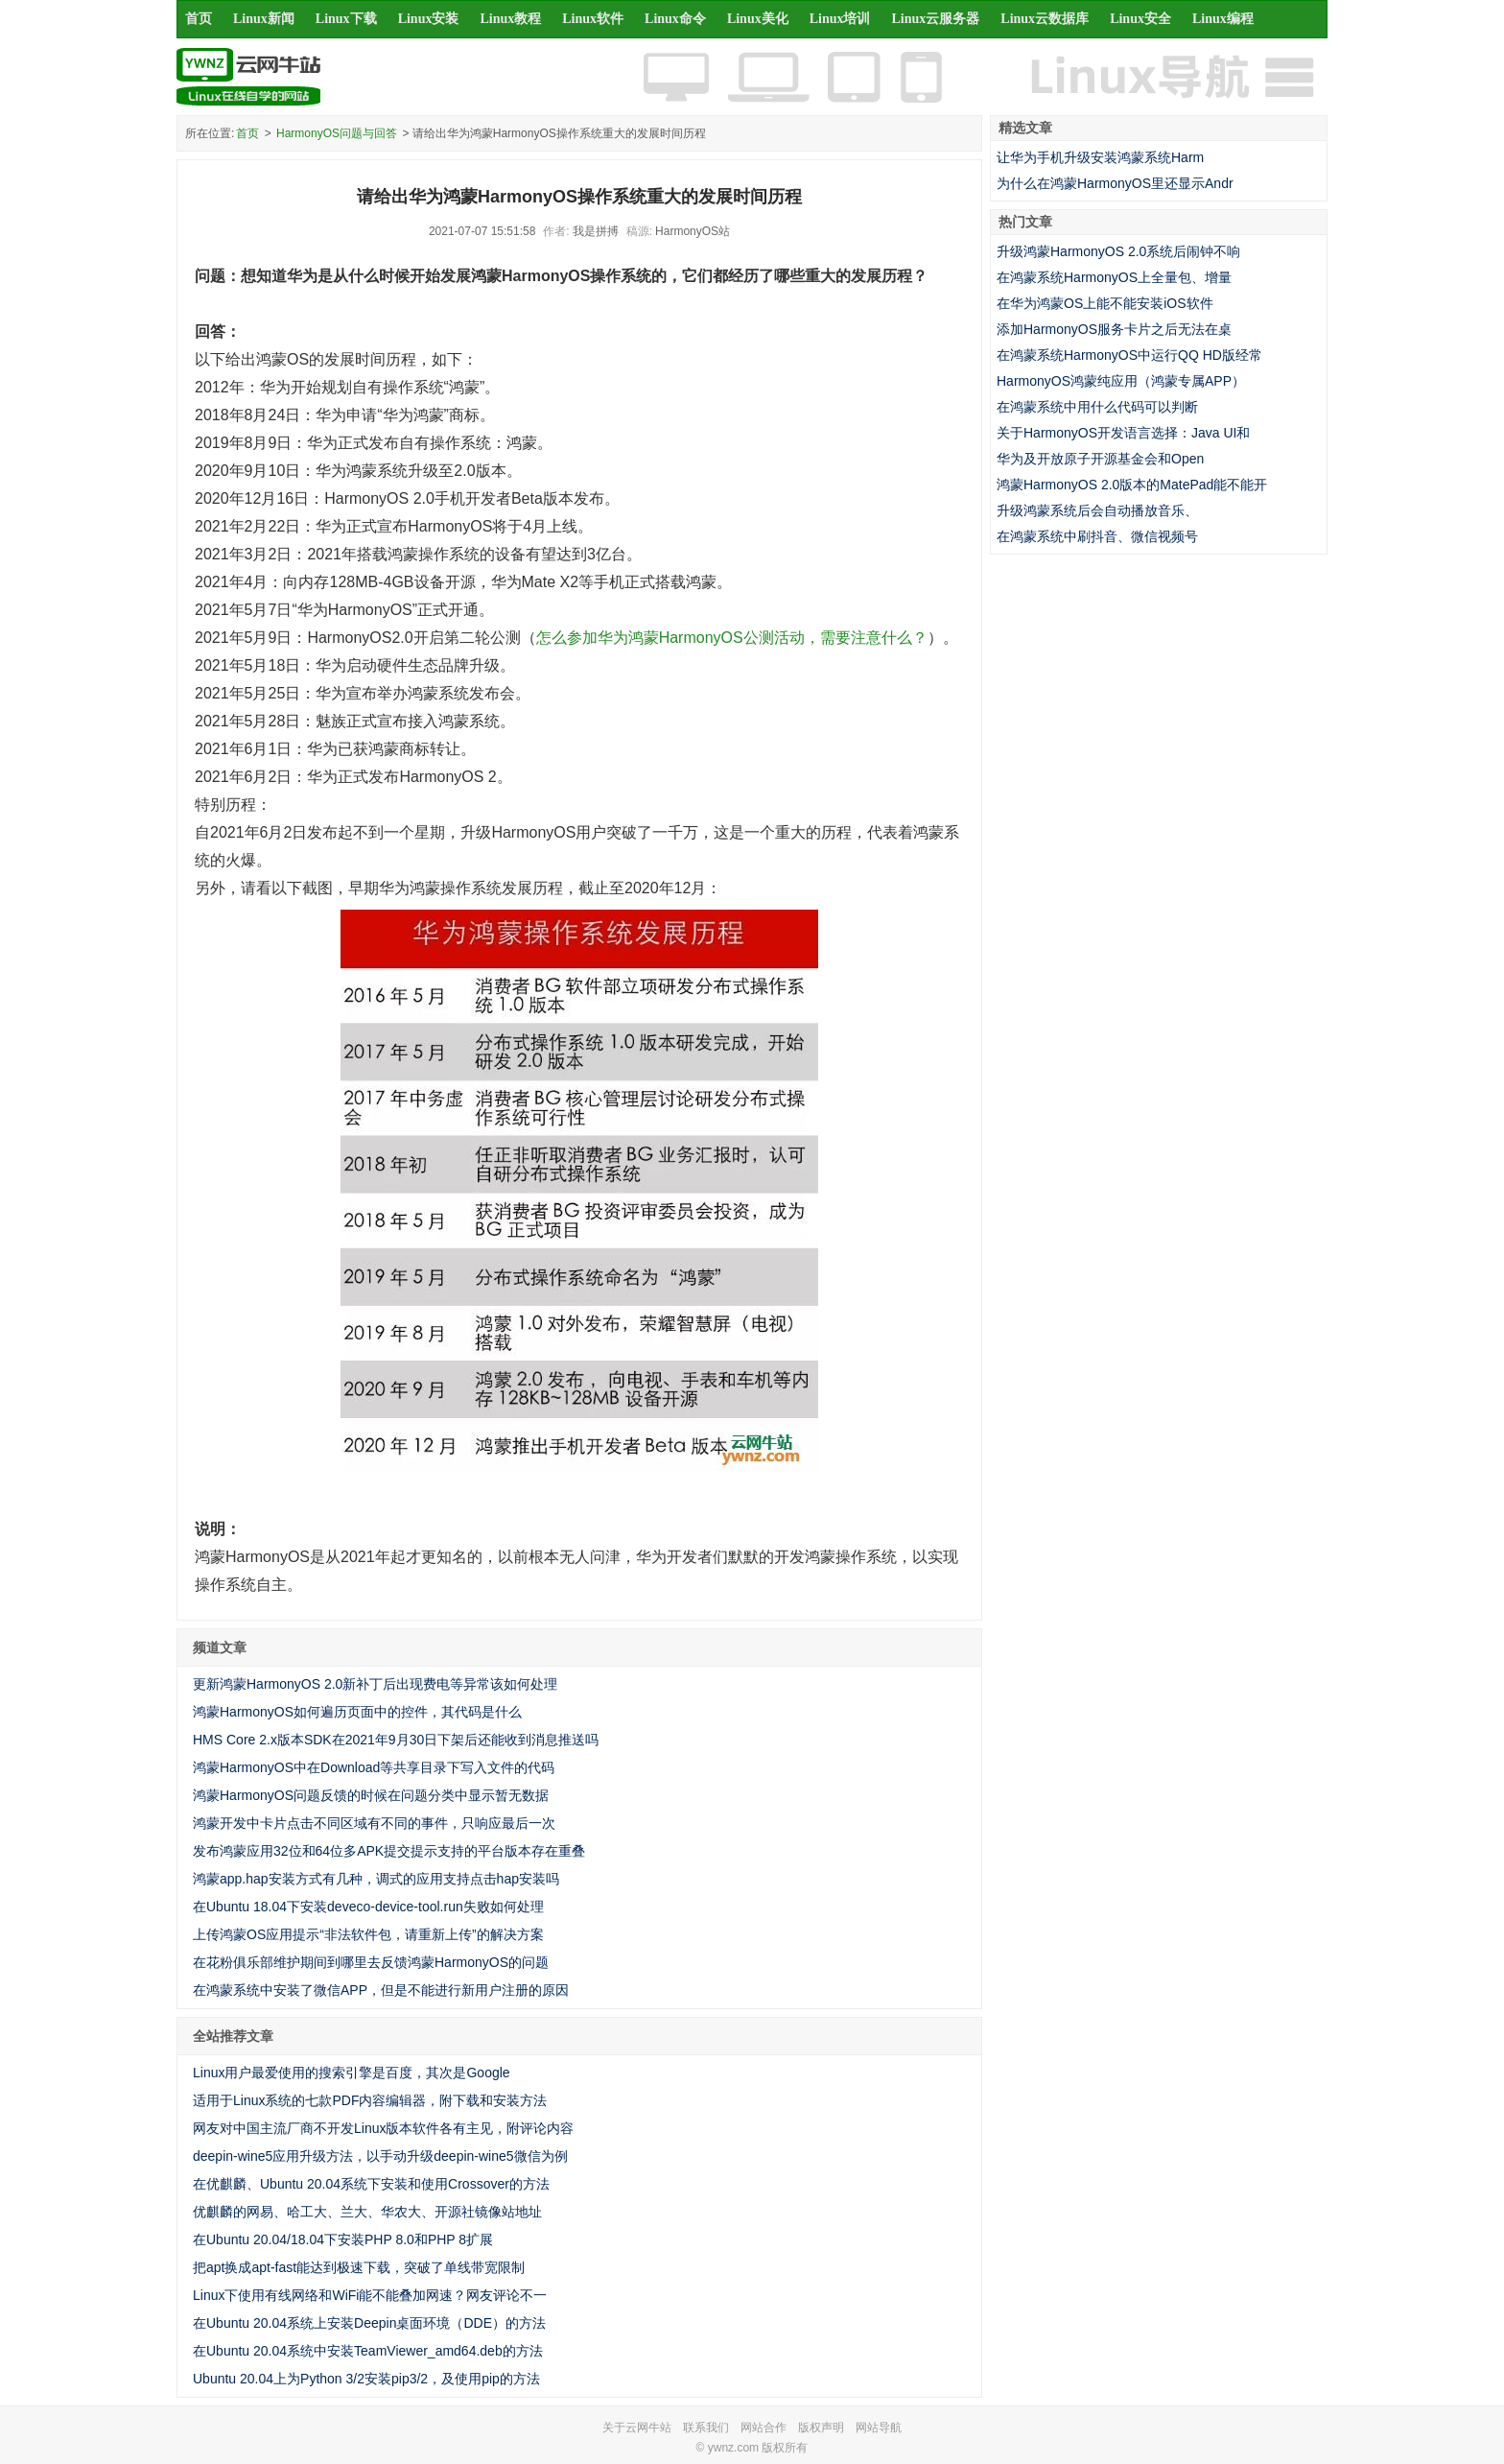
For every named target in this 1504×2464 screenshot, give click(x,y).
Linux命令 (675, 19)
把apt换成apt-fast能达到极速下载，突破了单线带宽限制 (359, 2267)
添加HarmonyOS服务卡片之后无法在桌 (1114, 329)
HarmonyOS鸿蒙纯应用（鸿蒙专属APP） (1121, 381)
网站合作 (763, 2427)
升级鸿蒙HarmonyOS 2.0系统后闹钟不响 (1118, 251)
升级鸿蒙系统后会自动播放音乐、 (1097, 510)
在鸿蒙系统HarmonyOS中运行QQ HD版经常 (1129, 355)
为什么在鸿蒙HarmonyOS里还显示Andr (1115, 183)
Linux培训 (840, 19)
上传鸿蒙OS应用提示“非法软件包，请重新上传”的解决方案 (368, 1934)
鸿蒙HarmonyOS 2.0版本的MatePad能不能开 (1132, 484)
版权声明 (821, 2427)
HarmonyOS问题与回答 (336, 133)
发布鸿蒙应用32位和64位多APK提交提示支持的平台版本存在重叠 (389, 1851)
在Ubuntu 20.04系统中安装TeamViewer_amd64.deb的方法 (368, 2350)
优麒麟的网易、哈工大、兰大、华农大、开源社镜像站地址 (367, 2211)
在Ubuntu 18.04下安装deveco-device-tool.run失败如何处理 (368, 1906)
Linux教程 (510, 19)
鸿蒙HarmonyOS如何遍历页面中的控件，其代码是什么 (357, 1711)
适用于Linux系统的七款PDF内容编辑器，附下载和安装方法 (370, 2100)
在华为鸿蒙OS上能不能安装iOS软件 (1105, 303)
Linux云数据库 (1044, 19)
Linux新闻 (263, 19)
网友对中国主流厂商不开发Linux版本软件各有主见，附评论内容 (383, 2128)
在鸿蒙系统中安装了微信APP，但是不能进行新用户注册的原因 (381, 1990)
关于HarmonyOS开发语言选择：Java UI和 (1123, 432)
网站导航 (879, 2427)
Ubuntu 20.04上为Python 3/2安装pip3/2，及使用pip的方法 (366, 2378)
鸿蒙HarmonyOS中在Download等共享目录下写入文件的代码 (373, 1767)
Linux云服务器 (936, 19)
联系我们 (706, 2427)
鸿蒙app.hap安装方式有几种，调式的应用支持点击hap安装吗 (376, 1878)
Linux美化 (757, 19)
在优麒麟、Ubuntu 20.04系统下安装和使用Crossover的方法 (371, 2184)
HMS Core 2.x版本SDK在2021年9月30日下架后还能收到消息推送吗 (396, 1739)
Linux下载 (346, 19)
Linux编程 (1223, 19)
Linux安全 (1140, 19)
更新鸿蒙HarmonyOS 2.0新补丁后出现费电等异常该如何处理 (375, 1684)
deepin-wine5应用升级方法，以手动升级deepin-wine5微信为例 (380, 2156)
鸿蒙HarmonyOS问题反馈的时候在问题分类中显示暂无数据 (371, 1795)
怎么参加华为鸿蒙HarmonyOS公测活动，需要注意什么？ (732, 637)
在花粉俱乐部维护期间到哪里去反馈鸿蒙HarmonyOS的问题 (371, 1962)
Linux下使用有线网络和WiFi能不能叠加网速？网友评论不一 (370, 2295)
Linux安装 (428, 19)
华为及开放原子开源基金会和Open (1100, 458)
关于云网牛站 (636, 2427)
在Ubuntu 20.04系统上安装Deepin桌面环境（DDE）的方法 (369, 2323)
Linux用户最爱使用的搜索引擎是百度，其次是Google (351, 2072)
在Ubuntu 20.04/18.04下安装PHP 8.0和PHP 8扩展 (343, 2239)
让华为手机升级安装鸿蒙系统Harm (1100, 157)
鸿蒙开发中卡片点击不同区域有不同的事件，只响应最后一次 (374, 1823)
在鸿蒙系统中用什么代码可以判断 (1097, 407)
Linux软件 (592, 19)
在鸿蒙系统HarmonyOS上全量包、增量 (1114, 277)
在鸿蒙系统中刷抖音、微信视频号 (1097, 536)
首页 (198, 19)
